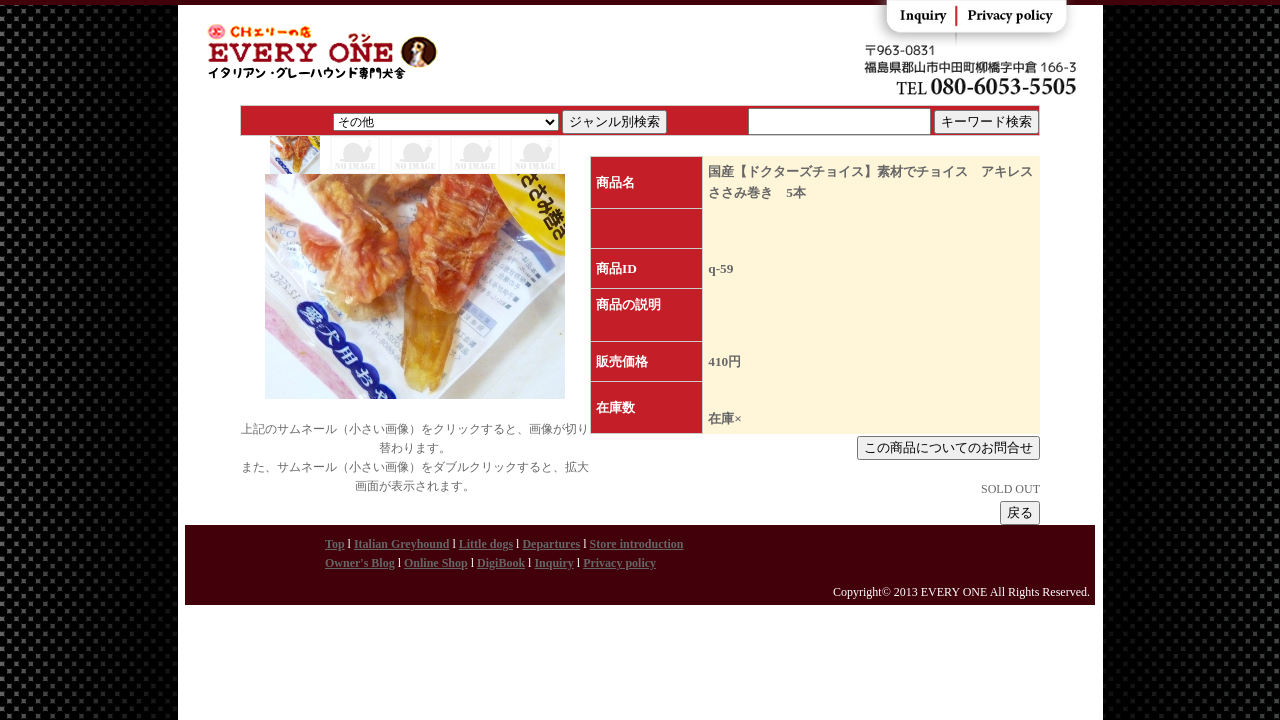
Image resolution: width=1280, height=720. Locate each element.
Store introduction (637, 544)
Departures (551, 544)
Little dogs (486, 544)
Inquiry (553, 563)
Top (335, 544)
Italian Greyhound (401, 544)
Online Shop (436, 563)
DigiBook (501, 563)
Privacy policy (619, 563)
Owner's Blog (360, 563)
